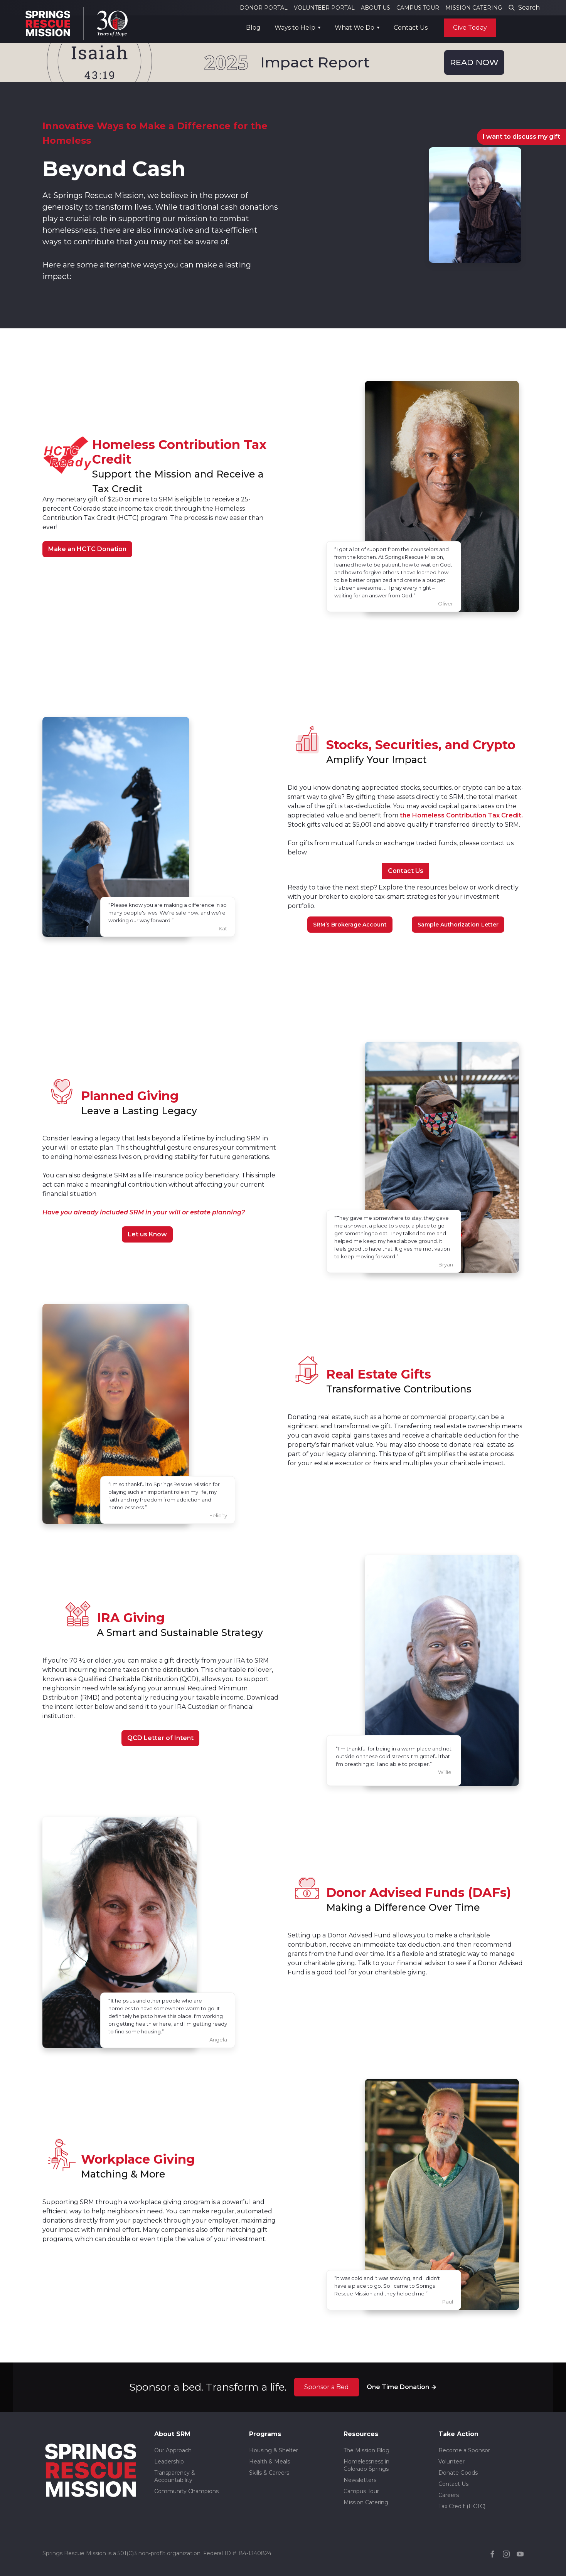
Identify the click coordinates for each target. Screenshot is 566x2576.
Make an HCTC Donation (87, 549)
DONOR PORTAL (264, 7)
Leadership (169, 2461)
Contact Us (411, 27)
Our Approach (173, 2450)
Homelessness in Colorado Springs (366, 2465)
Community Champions (186, 2491)
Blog (253, 27)
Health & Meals (269, 2461)
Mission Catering (366, 2502)
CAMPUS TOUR (417, 7)
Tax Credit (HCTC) (461, 2506)
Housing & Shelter (273, 2450)
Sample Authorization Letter (458, 924)
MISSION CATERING (473, 7)
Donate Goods (458, 2472)
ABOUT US (375, 7)
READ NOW (474, 62)
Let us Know (147, 1234)
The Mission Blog (366, 2450)
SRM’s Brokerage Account (350, 924)
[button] (298, 27)
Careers (448, 2495)
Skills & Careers (269, 2472)
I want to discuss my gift (521, 136)
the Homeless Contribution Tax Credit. (461, 815)
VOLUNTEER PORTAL (324, 7)
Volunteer (451, 2461)
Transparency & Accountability (174, 2476)
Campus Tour (361, 2491)
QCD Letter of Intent (160, 1738)
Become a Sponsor (464, 2450)
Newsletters (360, 2480)
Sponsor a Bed (326, 2387)
